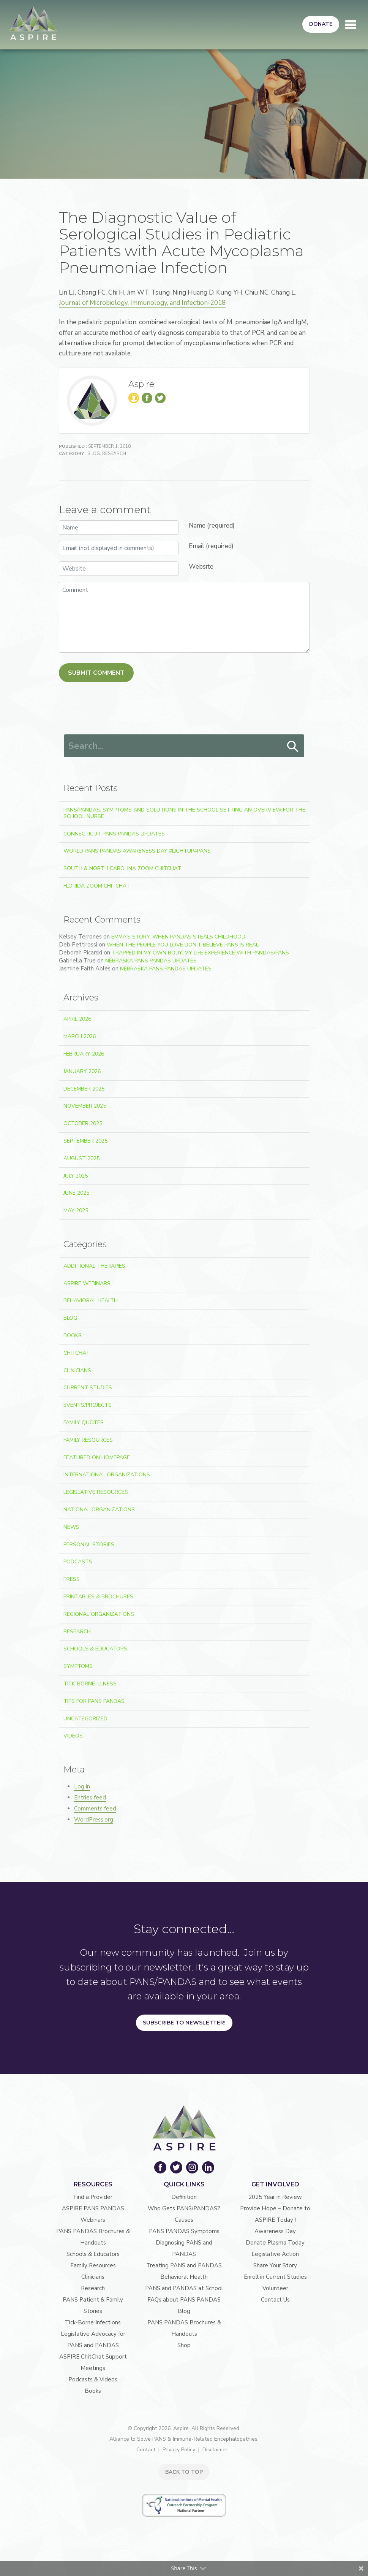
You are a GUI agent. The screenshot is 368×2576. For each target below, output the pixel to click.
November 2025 (84, 1106)
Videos (73, 1735)
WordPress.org (93, 1819)
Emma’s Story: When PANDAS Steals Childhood (178, 936)
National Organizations (99, 1509)
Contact (145, 2449)
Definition (184, 2197)
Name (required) (212, 525)
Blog (93, 453)
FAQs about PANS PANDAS (184, 2299)
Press (71, 1579)
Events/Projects (87, 1405)
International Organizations (106, 1474)
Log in (82, 1786)
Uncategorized (85, 1718)
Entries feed (90, 1797)
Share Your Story (275, 2265)
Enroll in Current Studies (275, 2277)
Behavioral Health (90, 1300)
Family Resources (88, 1440)
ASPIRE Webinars (87, 1283)
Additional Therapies (94, 1266)
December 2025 (83, 1088)
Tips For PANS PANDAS (94, 1701)
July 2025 (75, 1175)
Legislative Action (275, 2254)
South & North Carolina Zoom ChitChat (122, 868)
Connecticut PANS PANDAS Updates (114, 833)
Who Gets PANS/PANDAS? (184, 2208)
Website (201, 566)
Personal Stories (88, 1544)
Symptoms (78, 1666)
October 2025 (82, 1123)
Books (72, 1335)
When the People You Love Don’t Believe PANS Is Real (183, 944)
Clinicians (77, 1370)
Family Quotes (83, 1422)
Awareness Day (275, 2231)
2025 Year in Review (275, 2197)
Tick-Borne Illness (90, 1683)
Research (114, 453)
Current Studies (87, 1387)
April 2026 (77, 1018)
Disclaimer (214, 2449)
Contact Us (275, 2299)
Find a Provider (92, 2197)
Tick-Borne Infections (93, 2322)
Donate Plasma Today (275, 2242)
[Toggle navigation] (350, 25)
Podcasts (77, 1561)
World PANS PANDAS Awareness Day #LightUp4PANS (137, 850)
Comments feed (95, 1808)
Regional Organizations (98, 1614)
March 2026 (79, 1036)
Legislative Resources (95, 1492)
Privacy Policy (179, 2449)
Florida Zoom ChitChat (96, 885)
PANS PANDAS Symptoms (184, 2231)
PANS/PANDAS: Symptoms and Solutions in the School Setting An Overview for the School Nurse (184, 813)
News (71, 1527)
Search (293, 746)
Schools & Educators (95, 1648)
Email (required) (211, 546)
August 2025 (81, 1158)
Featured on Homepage (96, 1457)
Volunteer (275, 2288)
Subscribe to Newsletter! (184, 2022)
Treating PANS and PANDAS (184, 2265)
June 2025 (76, 1193)
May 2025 (75, 1210)
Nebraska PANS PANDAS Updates (151, 960)
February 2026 (83, 1053)
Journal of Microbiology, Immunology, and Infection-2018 (142, 302)
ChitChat (76, 1353)
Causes (184, 2220)
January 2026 (82, 1071)
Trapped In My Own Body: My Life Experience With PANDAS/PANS (200, 952)
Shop (184, 2345)
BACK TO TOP (184, 2472)
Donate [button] (320, 24)
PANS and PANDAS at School (184, 2288)
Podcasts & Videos (92, 2379)
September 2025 (85, 1141)
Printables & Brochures (98, 1596)
